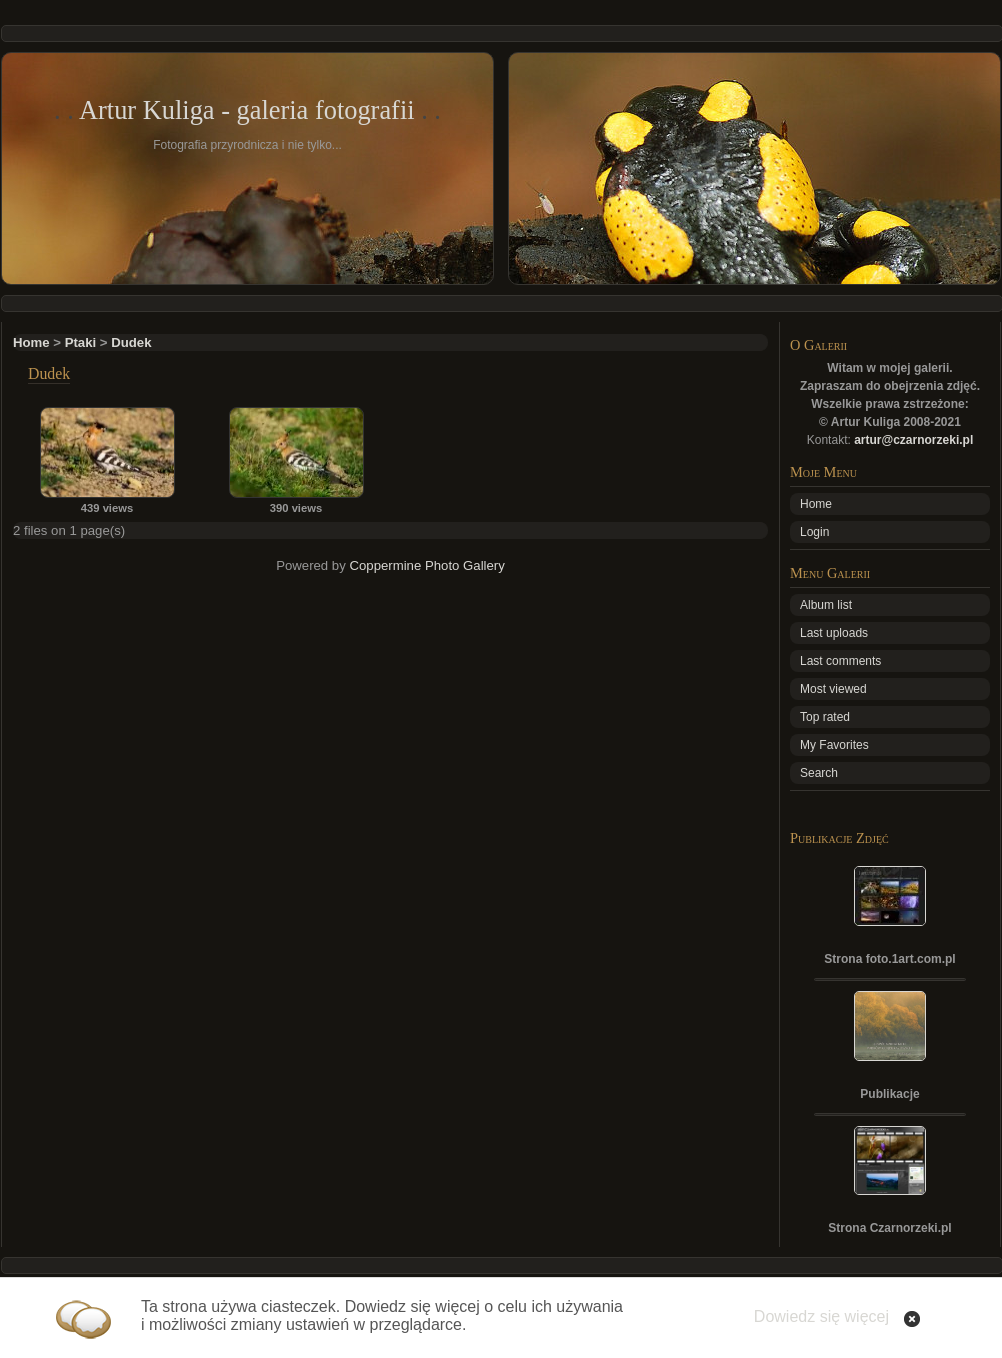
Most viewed (833, 689)
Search (819, 773)
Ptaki (81, 342)
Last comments (840, 661)
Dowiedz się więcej (821, 1316)
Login (814, 532)
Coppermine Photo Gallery (426, 565)
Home (31, 342)
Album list (826, 605)
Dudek (131, 342)
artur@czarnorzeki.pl (913, 440)
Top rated (825, 717)
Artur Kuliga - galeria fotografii (247, 110)
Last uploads (834, 633)
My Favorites (834, 745)
